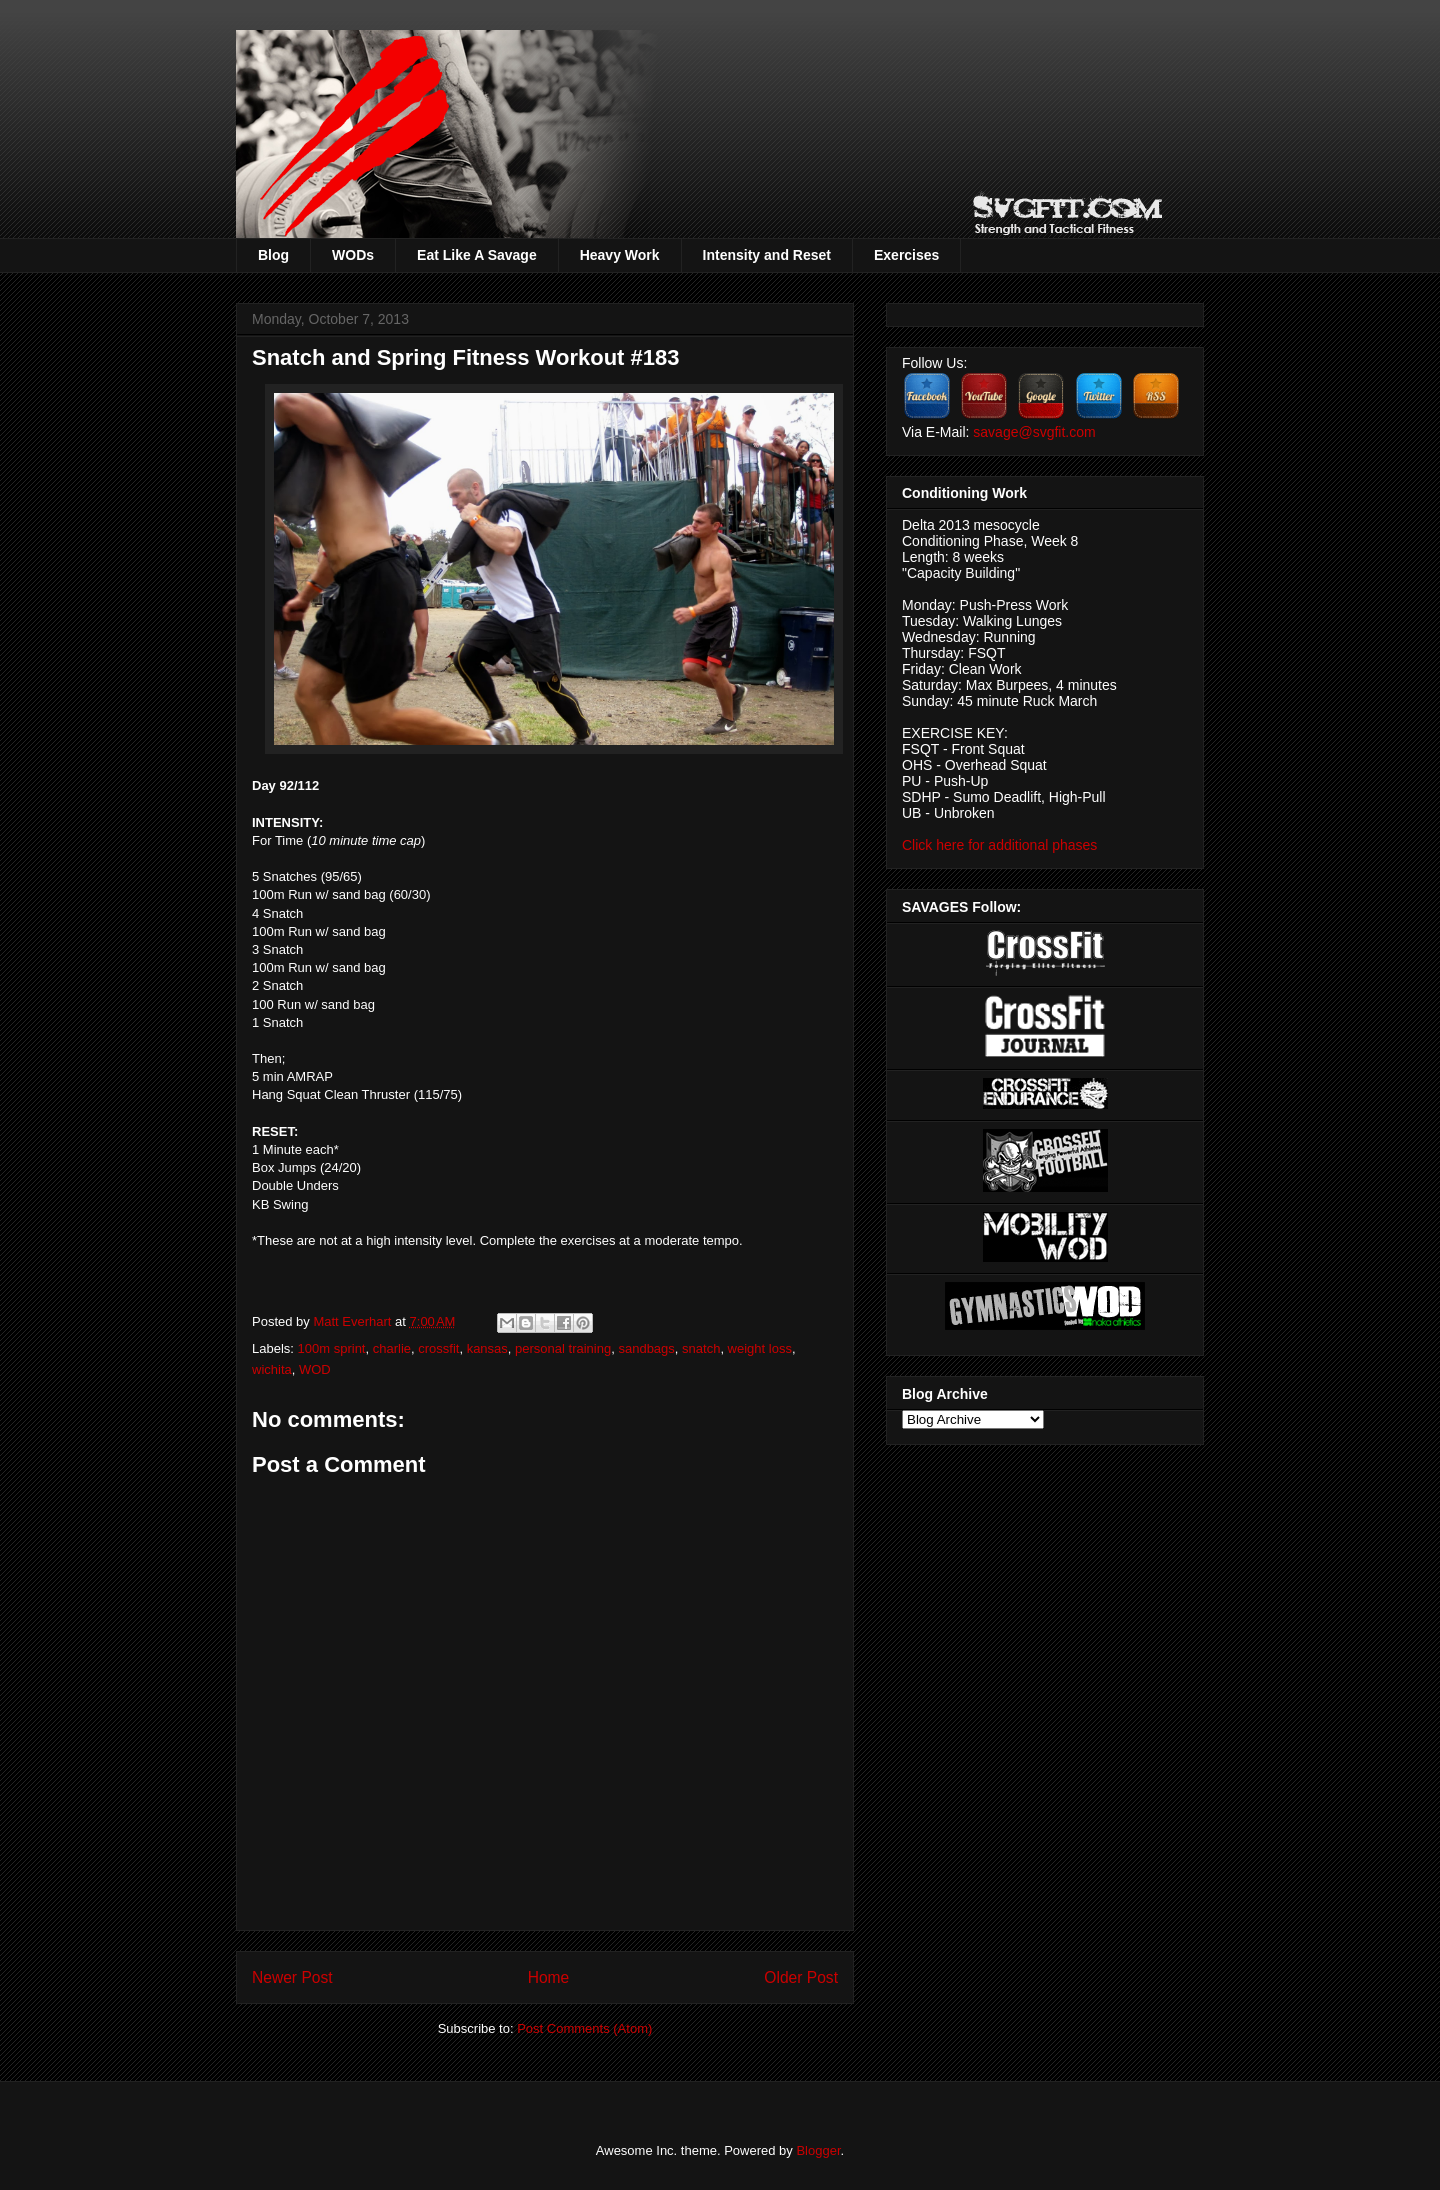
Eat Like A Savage (477, 255)
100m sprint (332, 1348)
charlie (392, 1348)
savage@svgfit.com (1034, 432)
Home (549, 1977)
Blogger (818, 2150)
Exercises (906, 255)
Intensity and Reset (767, 255)
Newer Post (292, 1977)
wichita (272, 1369)
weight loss (760, 1348)
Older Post (801, 1977)
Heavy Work (620, 255)
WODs (353, 255)
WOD (315, 1369)
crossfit (438, 1348)
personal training (563, 1348)
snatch (701, 1348)
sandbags (646, 1348)
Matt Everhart (354, 1321)
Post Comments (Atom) (584, 2028)
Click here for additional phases (999, 845)
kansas (487, 1348)
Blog (273, 255)
